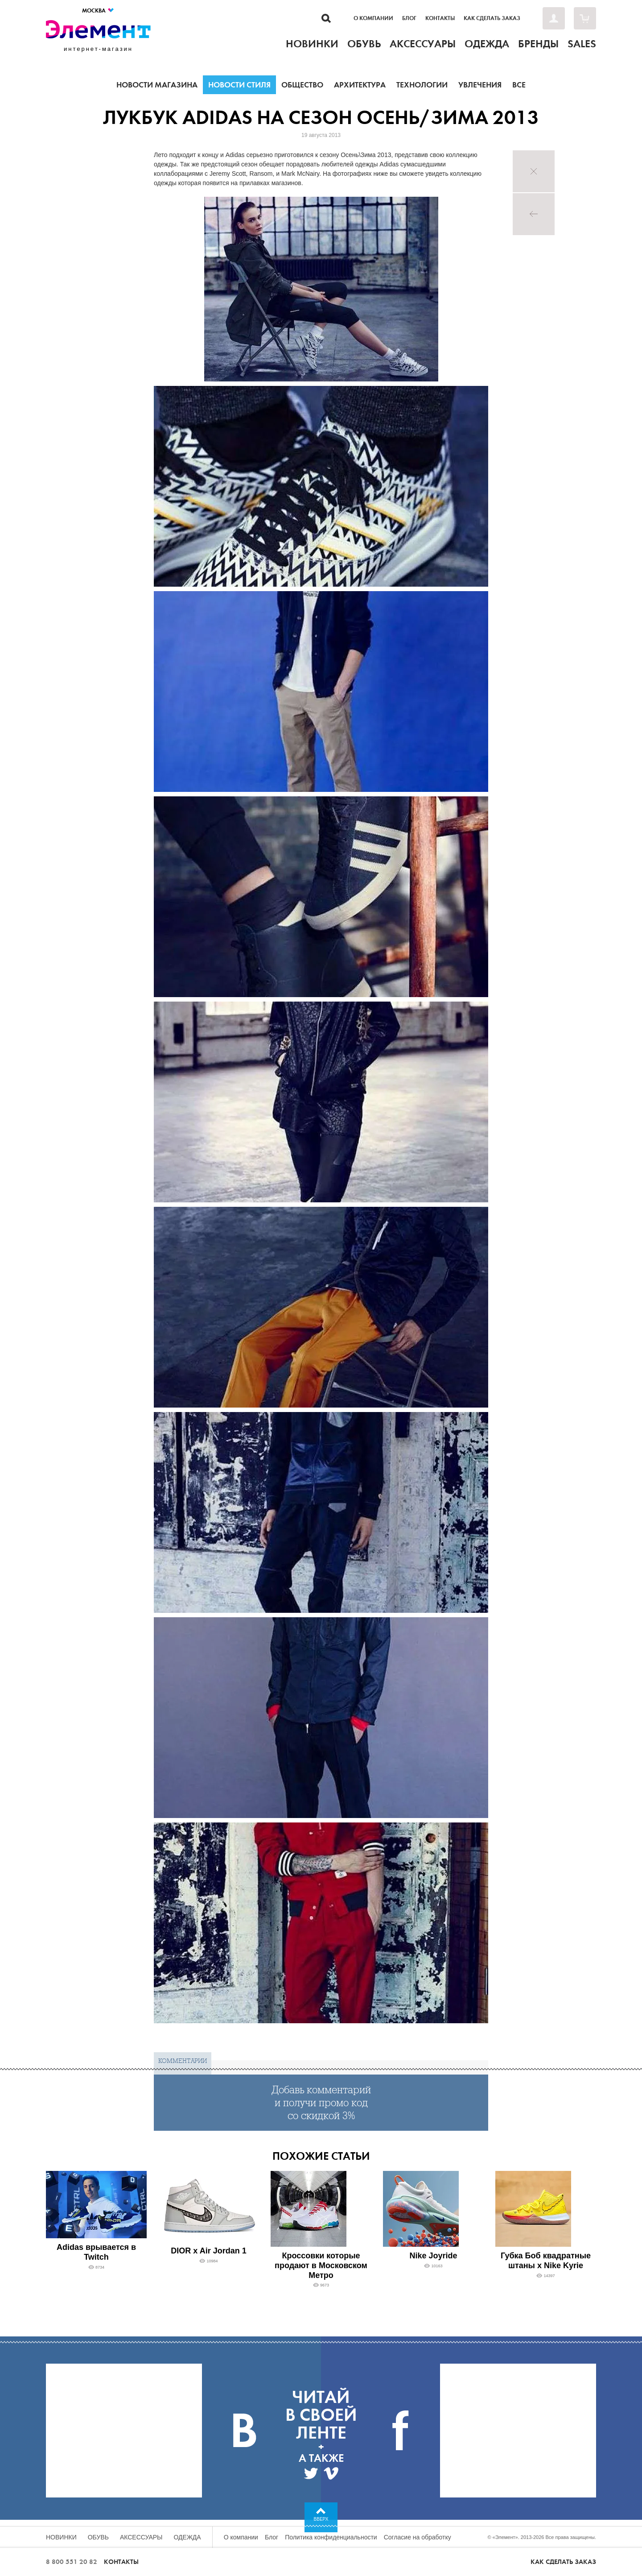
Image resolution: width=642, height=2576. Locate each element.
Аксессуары (141, 2537)
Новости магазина (157, 85)
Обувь (98, 2537)
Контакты (440, 18)
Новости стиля (239, 85)
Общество (302, 85)
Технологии (422, 85)
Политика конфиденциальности (331, 2537)
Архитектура (360, 85)
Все (519, 85)
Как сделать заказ (492, 18)
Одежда (187, 2537)
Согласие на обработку (417, 2537)
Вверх (321, 2519)
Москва (98, 10)
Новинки (61, 2537)
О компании (373, 18)
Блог (409, 18)
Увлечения (480, 85)
